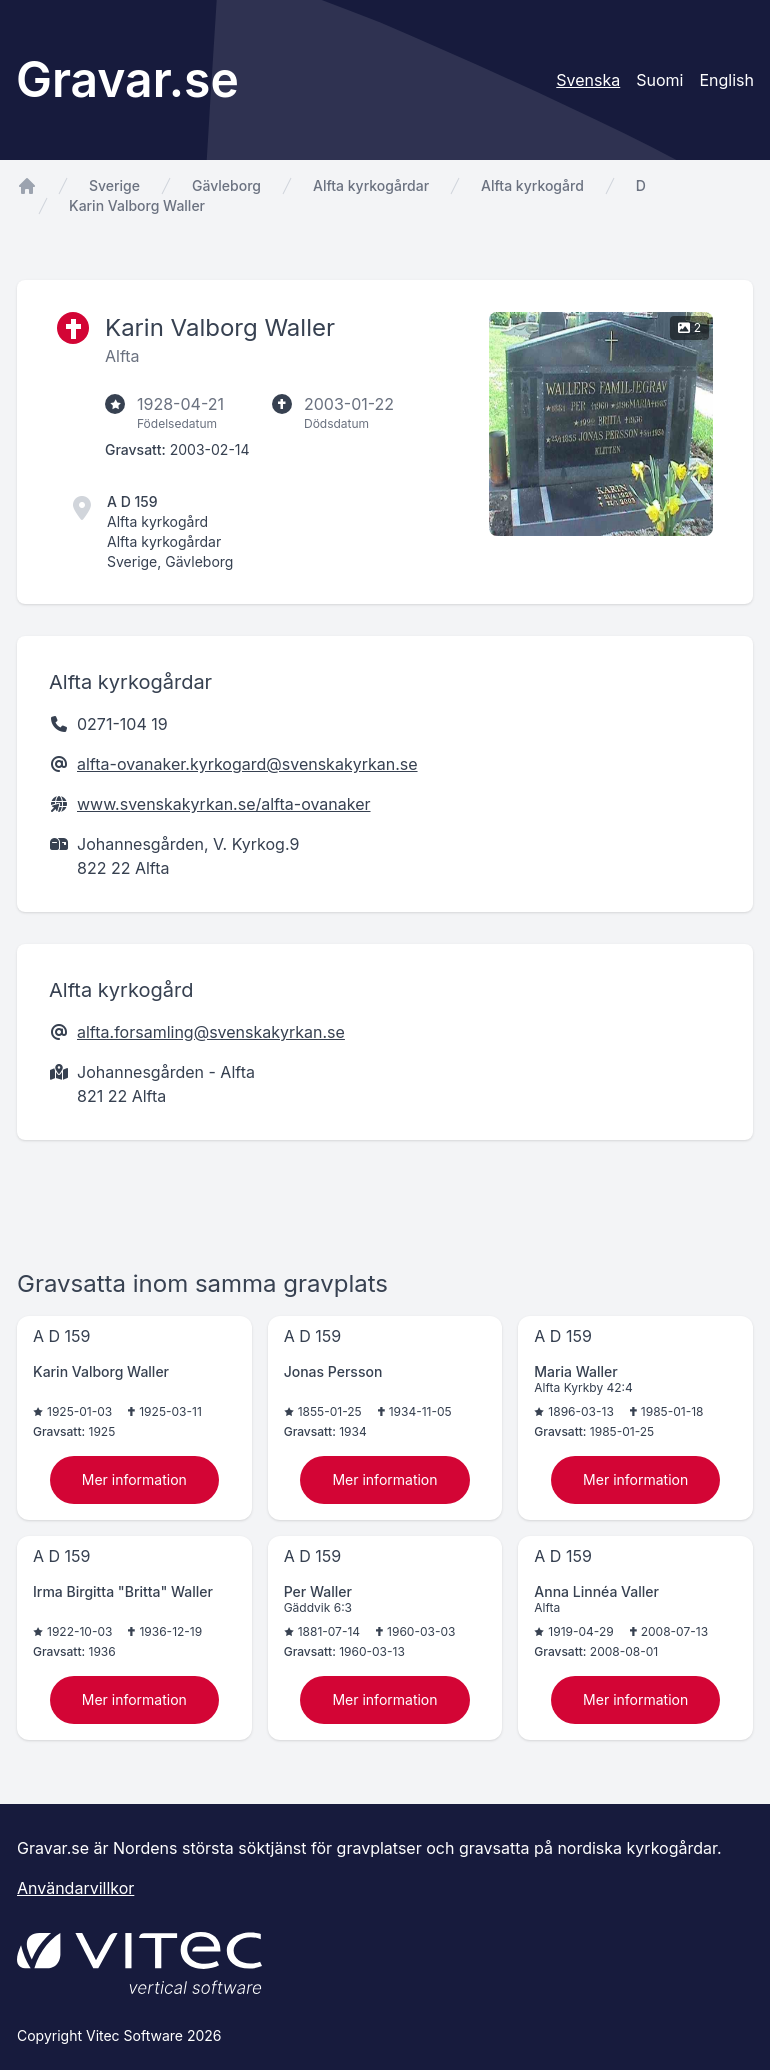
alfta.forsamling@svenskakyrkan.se (211, 1032)
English (726, 80)
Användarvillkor (75, 1888)
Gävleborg (226, 185)
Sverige (114, 185)
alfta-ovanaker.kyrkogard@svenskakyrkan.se (247, 764)
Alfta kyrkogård (532, 185)
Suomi (659, 80)
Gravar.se (127, 79)
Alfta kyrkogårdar (371, 185)
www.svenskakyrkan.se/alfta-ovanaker (224, 804)
